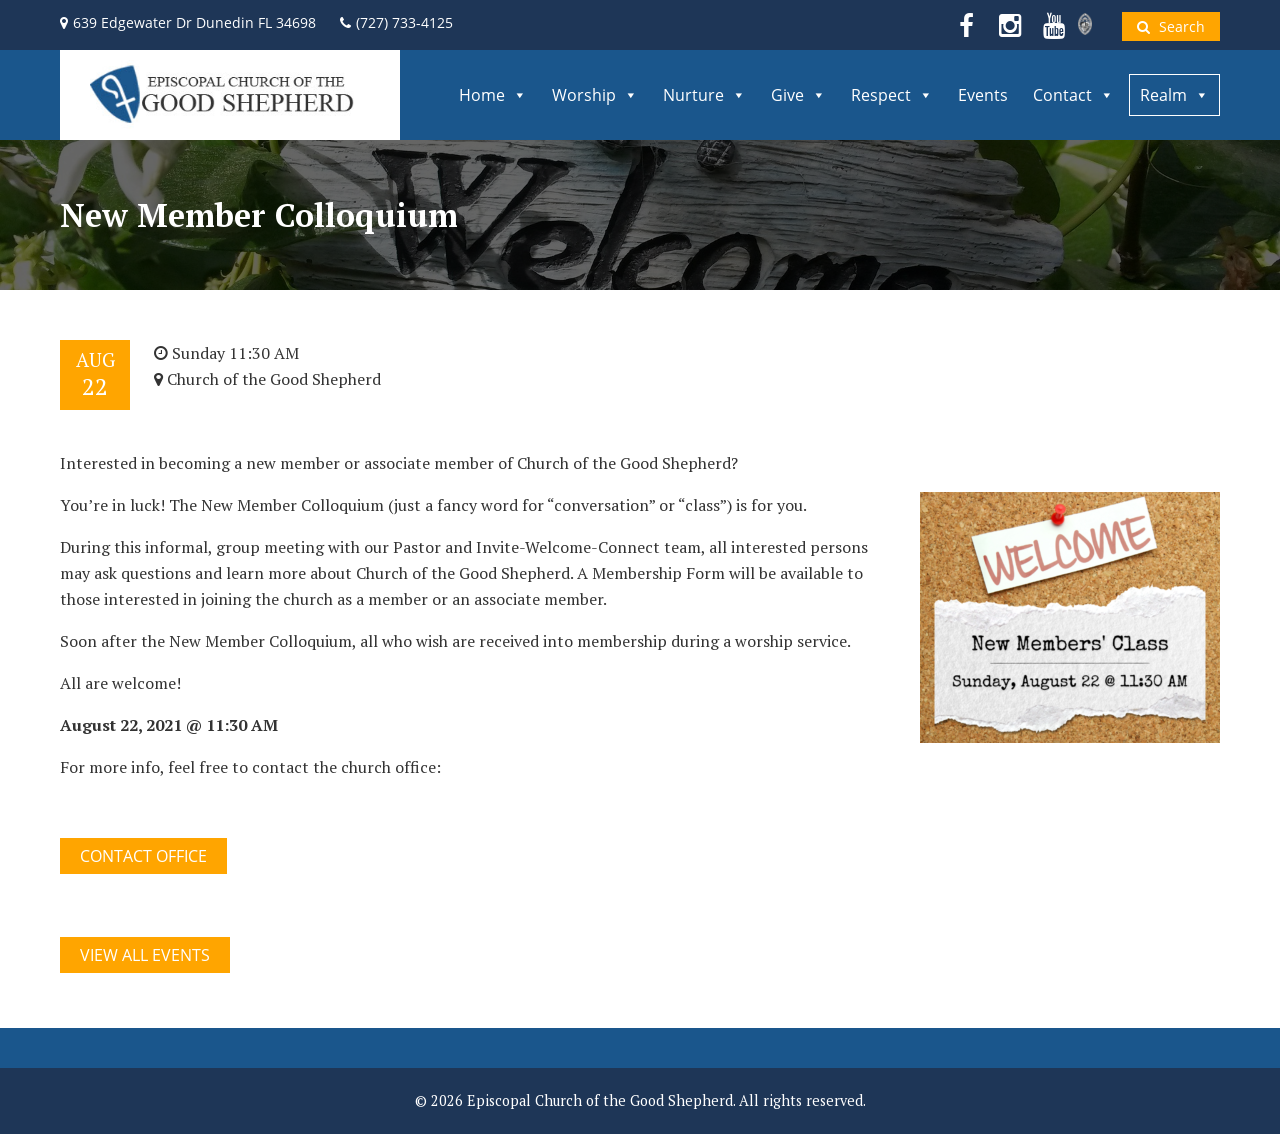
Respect (892, 95)
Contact (1073, 95)
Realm (1174, 95)
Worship (595, 95)
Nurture (704, 95)
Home (493, 95)
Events (983, 95)
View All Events (145, 955)
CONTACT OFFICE (143, 856)
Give (798, 95)
